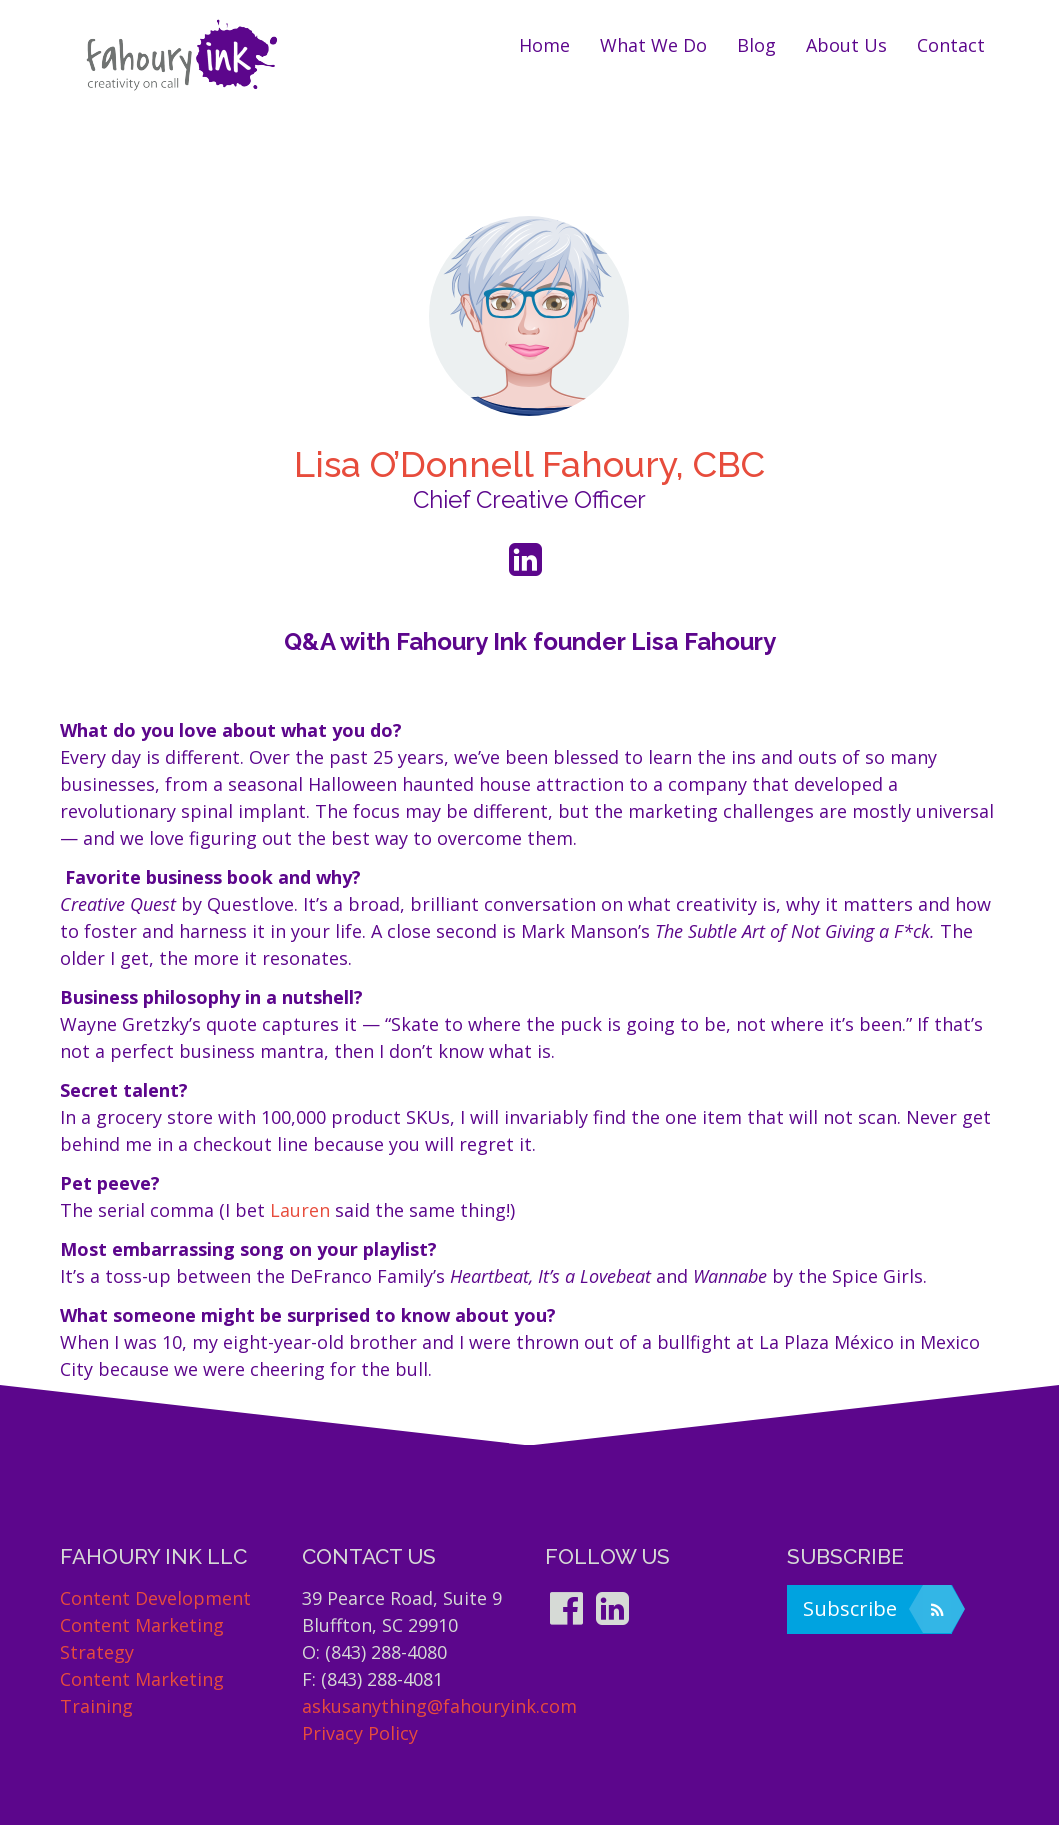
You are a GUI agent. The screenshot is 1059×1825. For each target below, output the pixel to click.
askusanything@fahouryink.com (439, 1706)
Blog (756, 45)
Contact (951, 45)
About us (846, 45)
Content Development (155, 1598)
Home (544, 45)
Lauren (300, 1210)
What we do (653, 45)
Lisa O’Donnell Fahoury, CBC (529, 464)
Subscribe (877, 1609)
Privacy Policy (360, 1733)
